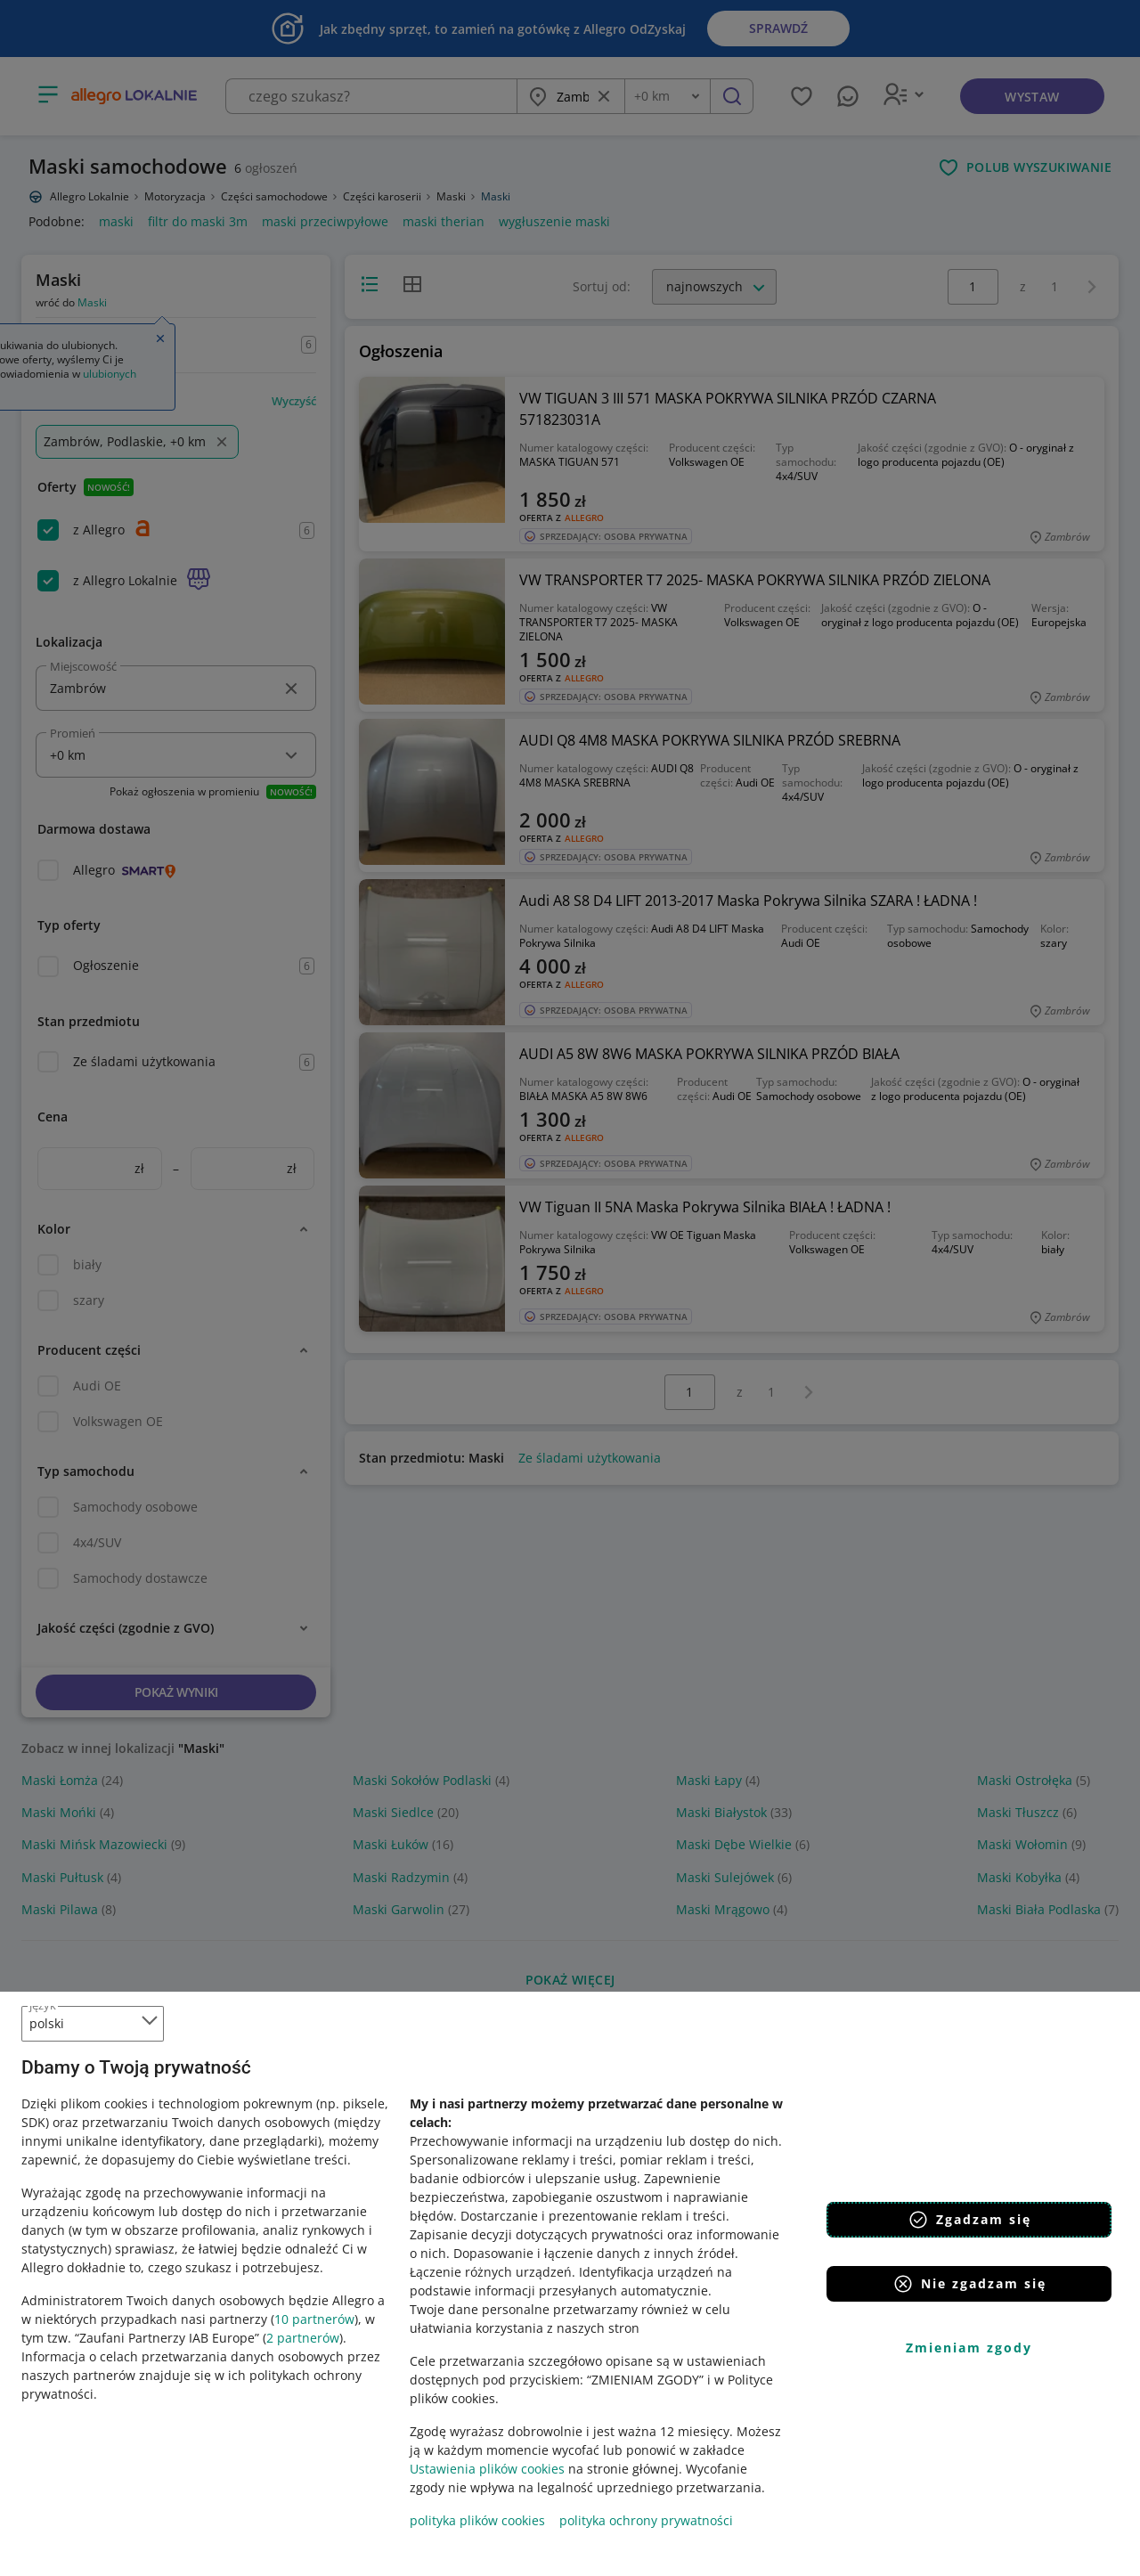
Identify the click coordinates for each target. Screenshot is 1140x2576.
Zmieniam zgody (969, 2347)
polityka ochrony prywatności (646, 2520)
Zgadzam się (969, 2219)
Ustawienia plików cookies (487, 2468)
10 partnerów (314, 2319)
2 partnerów (302, 2337)
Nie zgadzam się (969, 2284)
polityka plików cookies (477, 2520)
